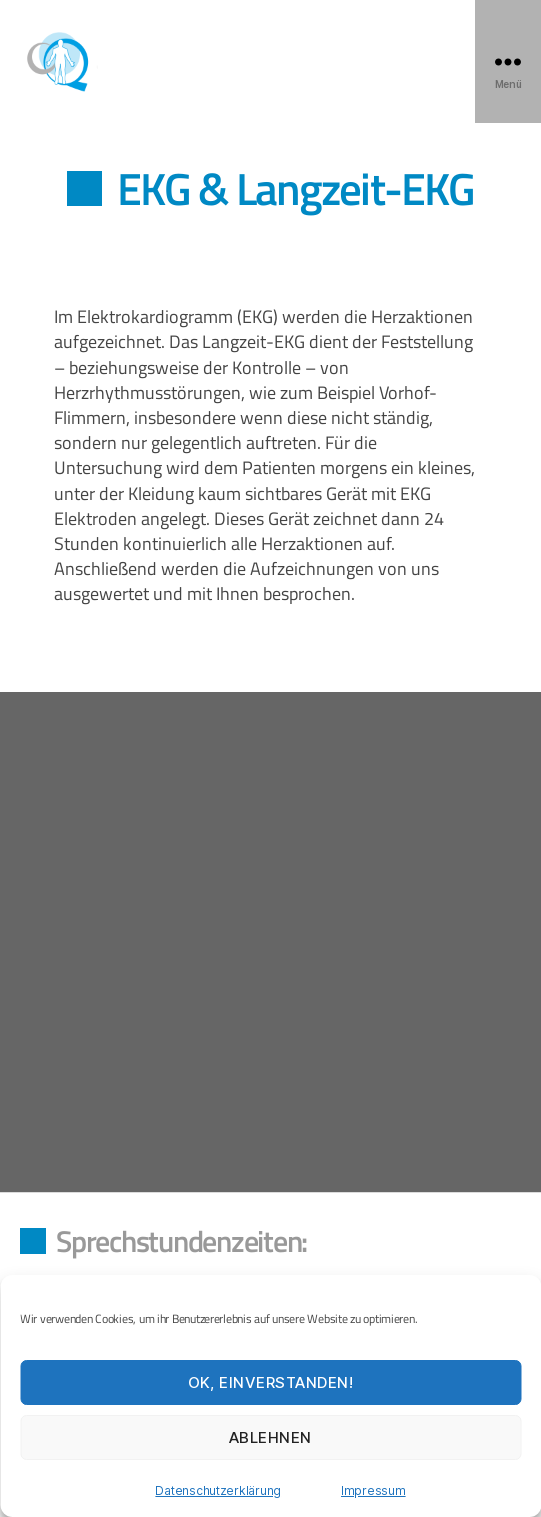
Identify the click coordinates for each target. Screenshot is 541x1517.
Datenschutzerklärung (218, 1490)
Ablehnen (270, 1437)
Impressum (373, 1490)
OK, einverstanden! (271, 1382)
